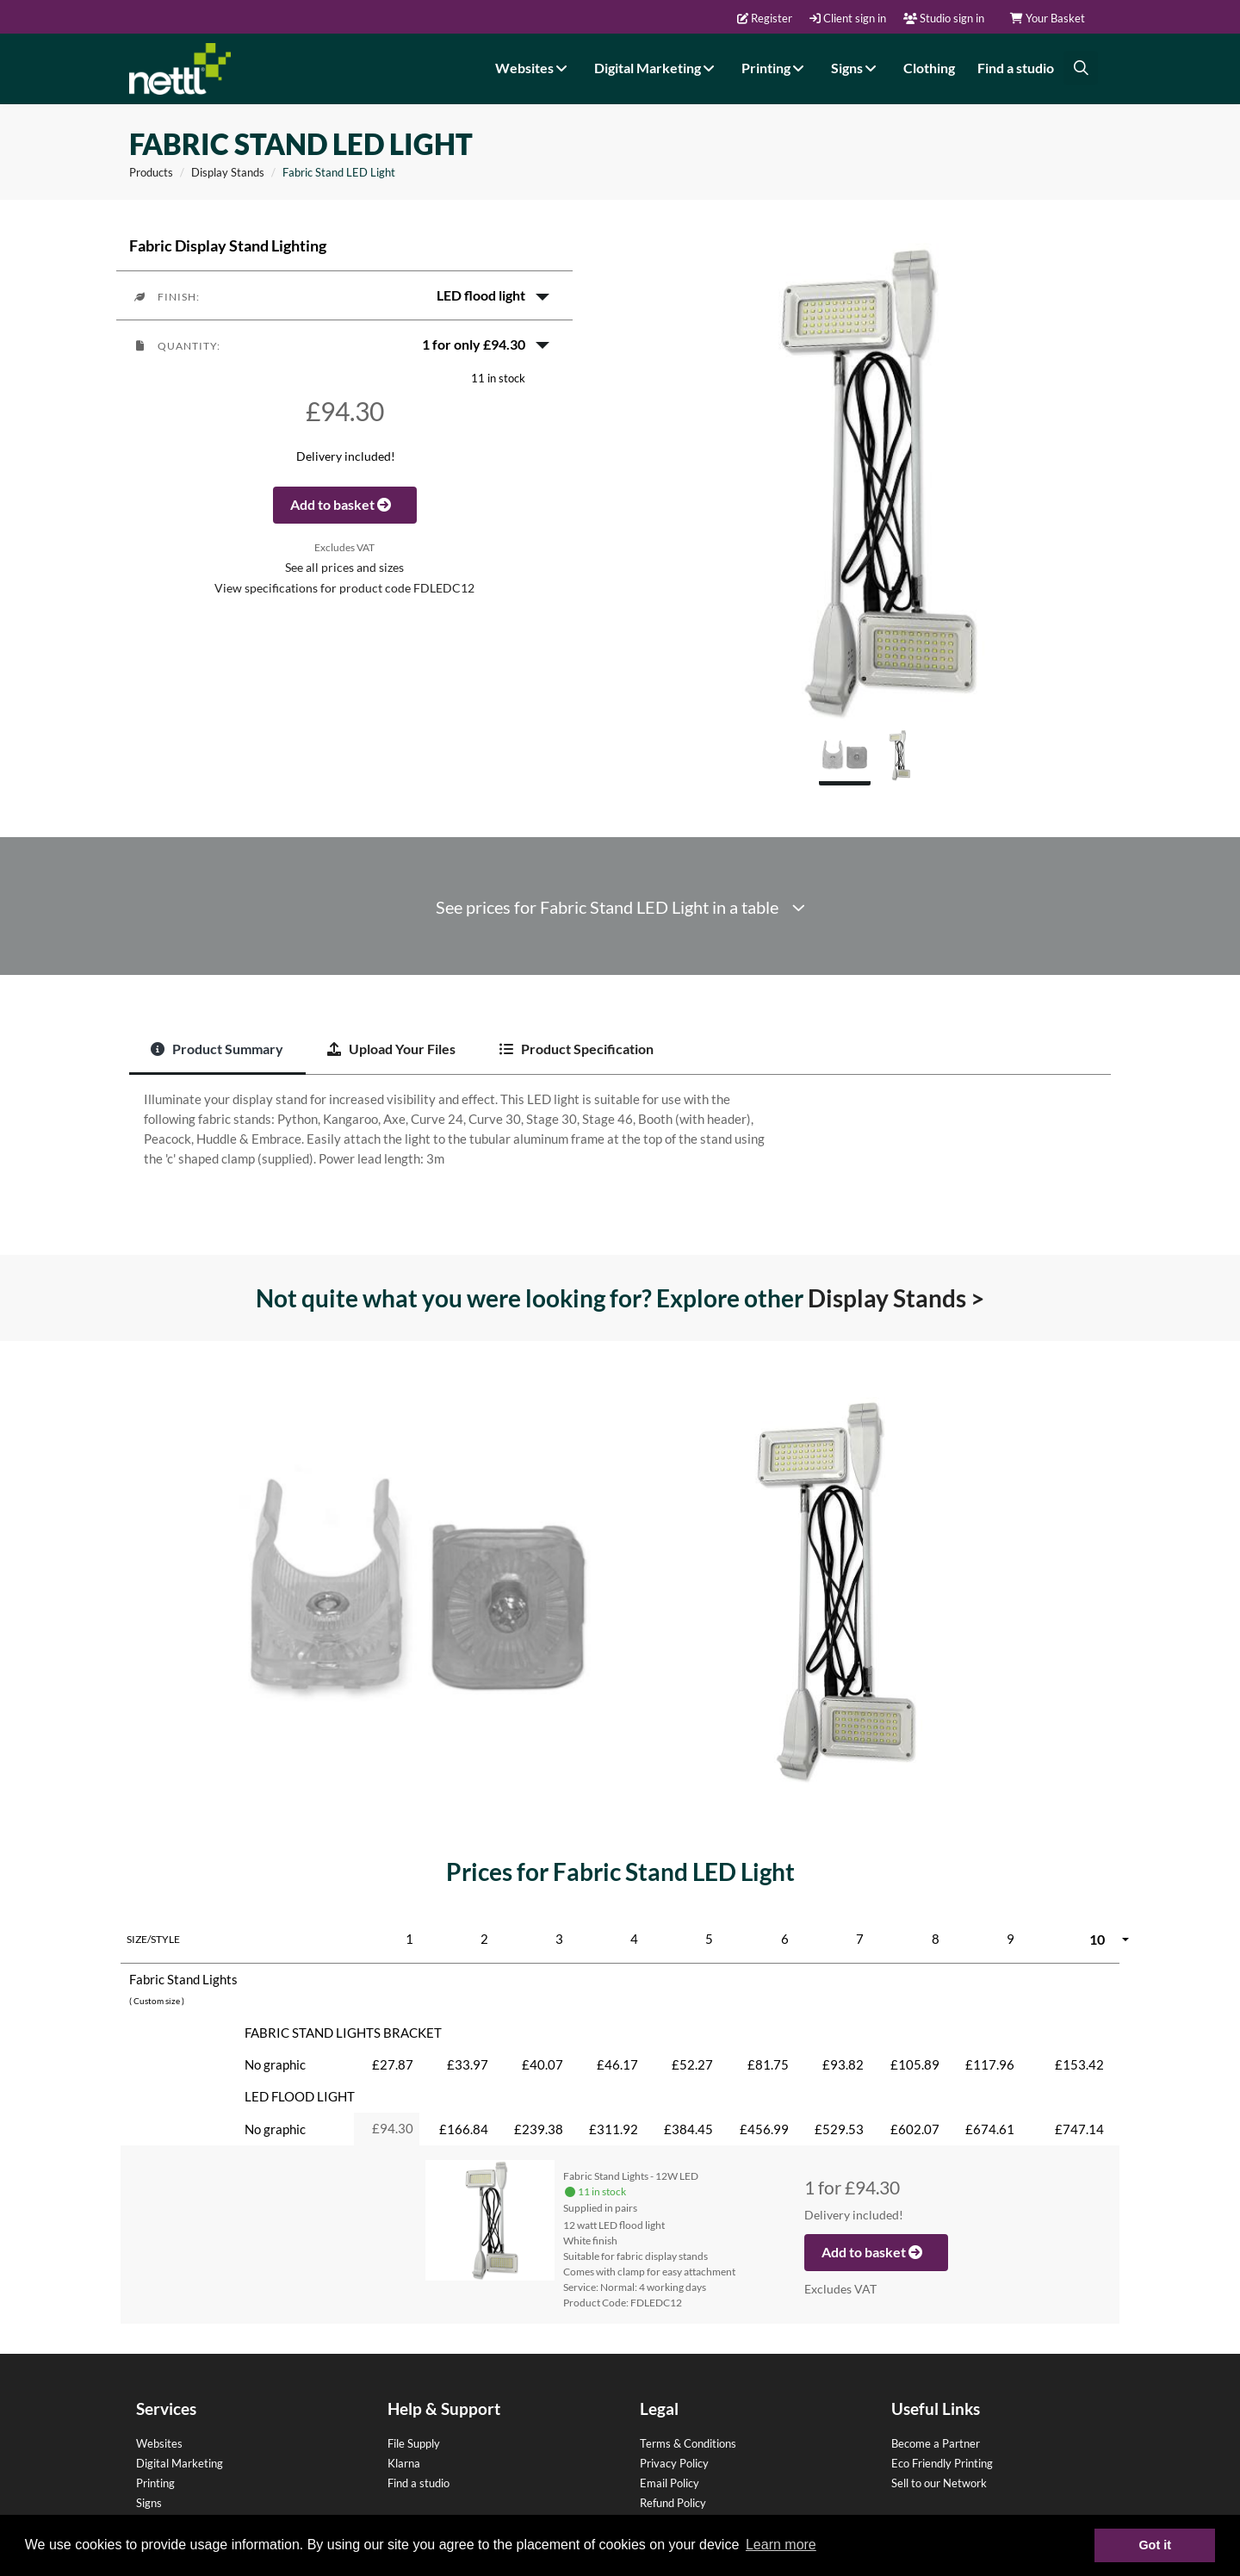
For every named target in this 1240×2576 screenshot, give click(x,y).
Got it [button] (1154, 2545)
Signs (856, 67)
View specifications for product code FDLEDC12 (344, 588)
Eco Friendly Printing (942, 2463)
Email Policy (669, 2483)
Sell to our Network (939, 2483)
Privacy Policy (674, 2463)
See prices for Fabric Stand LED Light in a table (620, 907)
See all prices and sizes (344, 567)
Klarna (404, 2463)
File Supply (414, 2443)
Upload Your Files (391, 1048)
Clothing (929, 67)
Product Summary (217, 1048)
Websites (533, 67)
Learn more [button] (781, 2544)
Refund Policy (673, 2503)
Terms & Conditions (688, 2443)
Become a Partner (935, 2443)
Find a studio (1015, 67)
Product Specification (576, 1048)
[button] (344, 295)
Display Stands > (896, 1298)
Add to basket (345, 504)
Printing (775, 67)
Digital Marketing (656, 67)
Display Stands (227, 172)
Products (151, 172)
